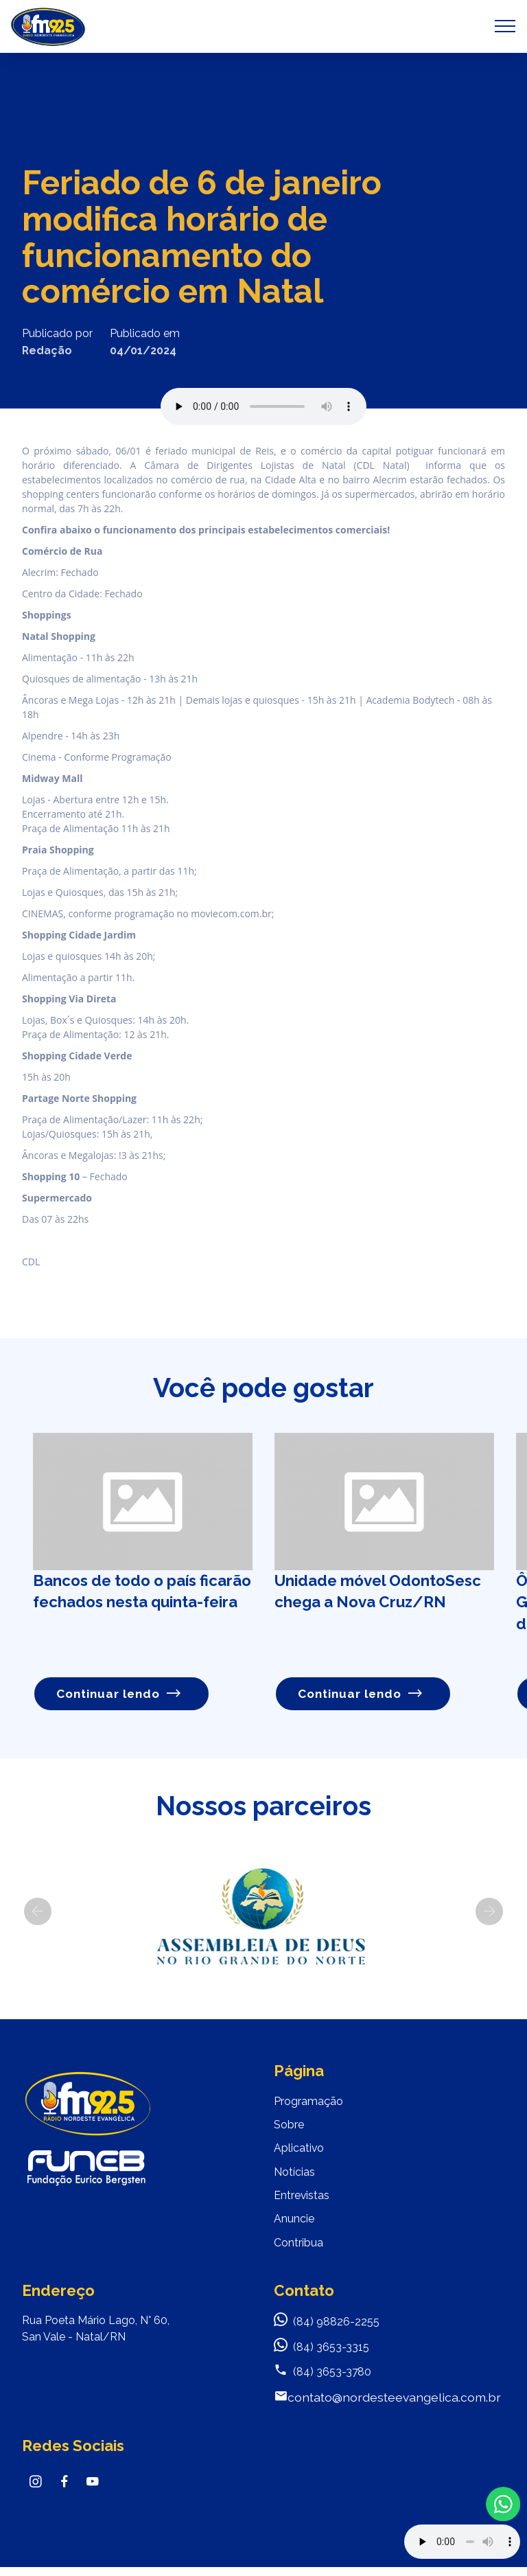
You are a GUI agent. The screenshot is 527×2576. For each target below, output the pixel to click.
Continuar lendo (119, 1693)
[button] (37, 1912)
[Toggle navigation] (505, 26)
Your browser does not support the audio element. (462, 2542)
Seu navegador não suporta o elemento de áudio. (263, 406)
